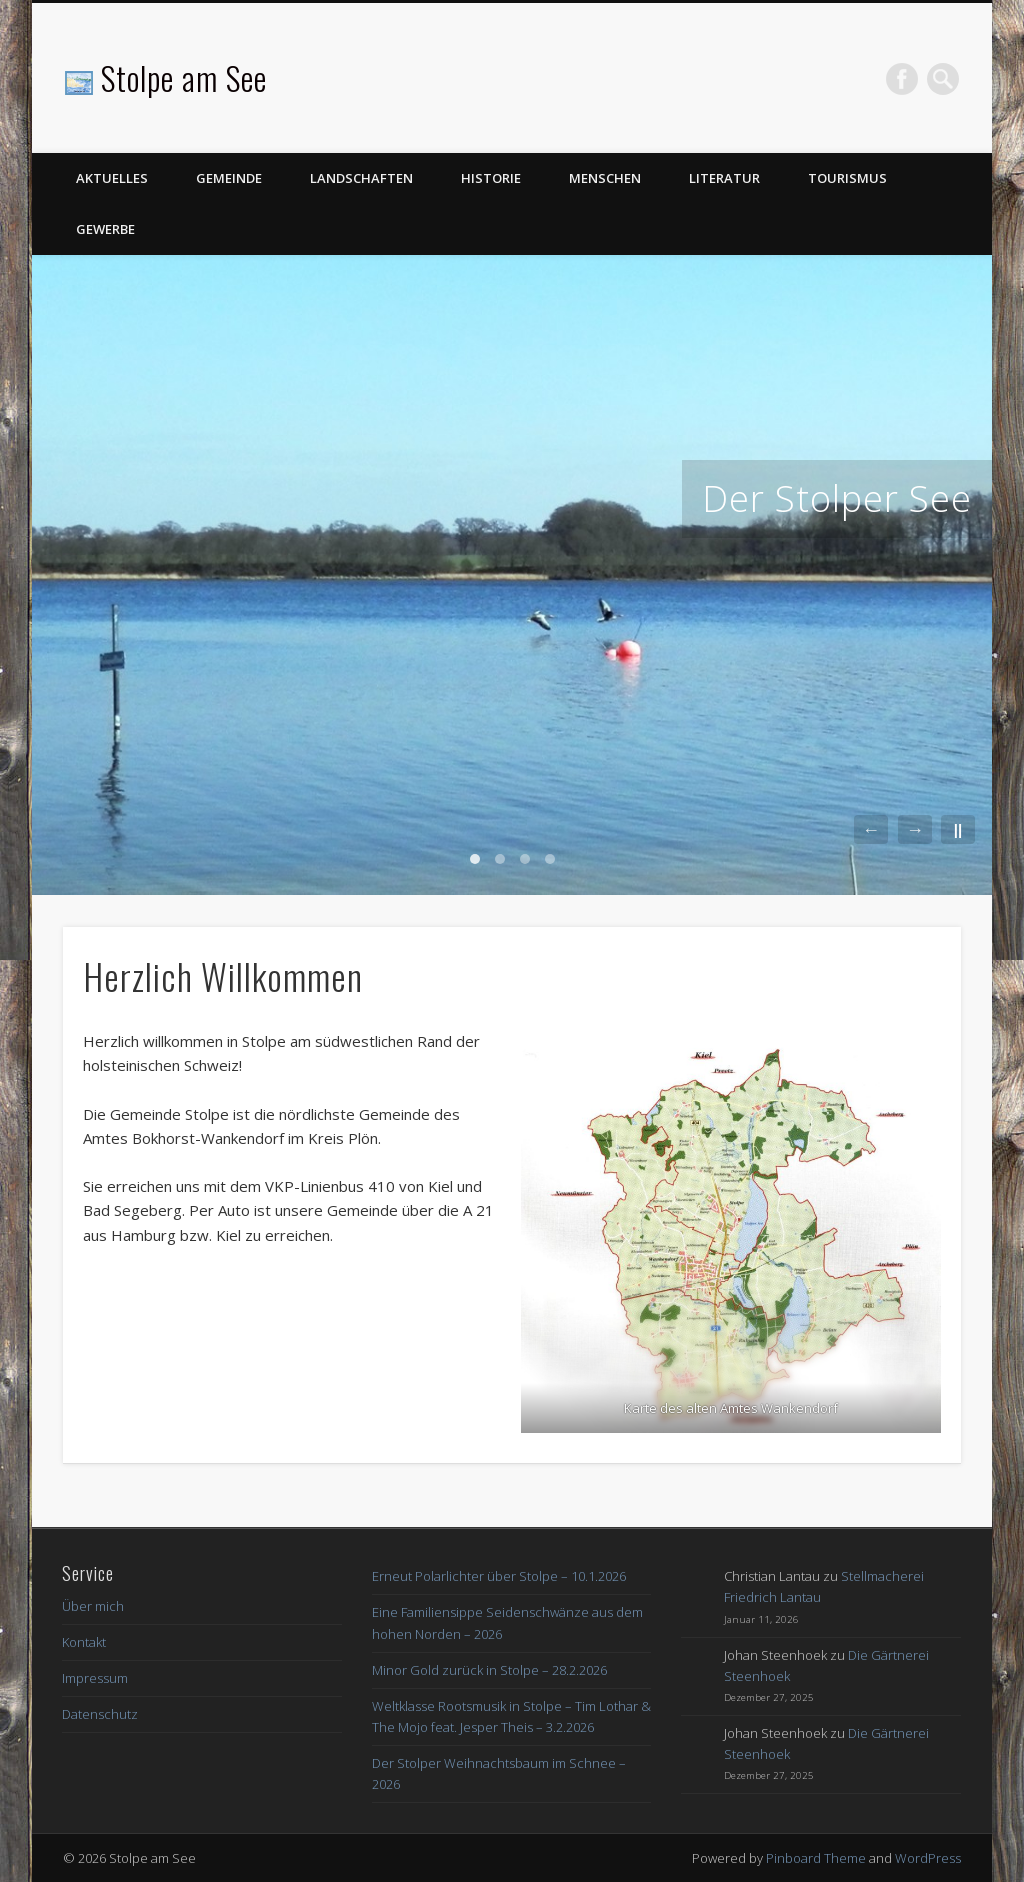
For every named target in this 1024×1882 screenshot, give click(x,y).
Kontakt (84, 1642)
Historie (491, 178)
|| (958, 829)
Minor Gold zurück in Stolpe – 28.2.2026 (489, 1670)
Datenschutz (100, 1714)
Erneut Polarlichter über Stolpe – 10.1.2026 (499, 1576)
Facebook (902, 79)
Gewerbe (105, 229)
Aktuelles (112, 178)
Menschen (605, 178)
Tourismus (847, 178)
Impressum (95, 1678)
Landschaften (361, 178)
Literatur (724, 178)
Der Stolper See (837, 498)
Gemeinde (229, 178)
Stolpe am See (184, 77)
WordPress (928, 1858)
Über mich (93, 1606)
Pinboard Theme (816, 1858)
